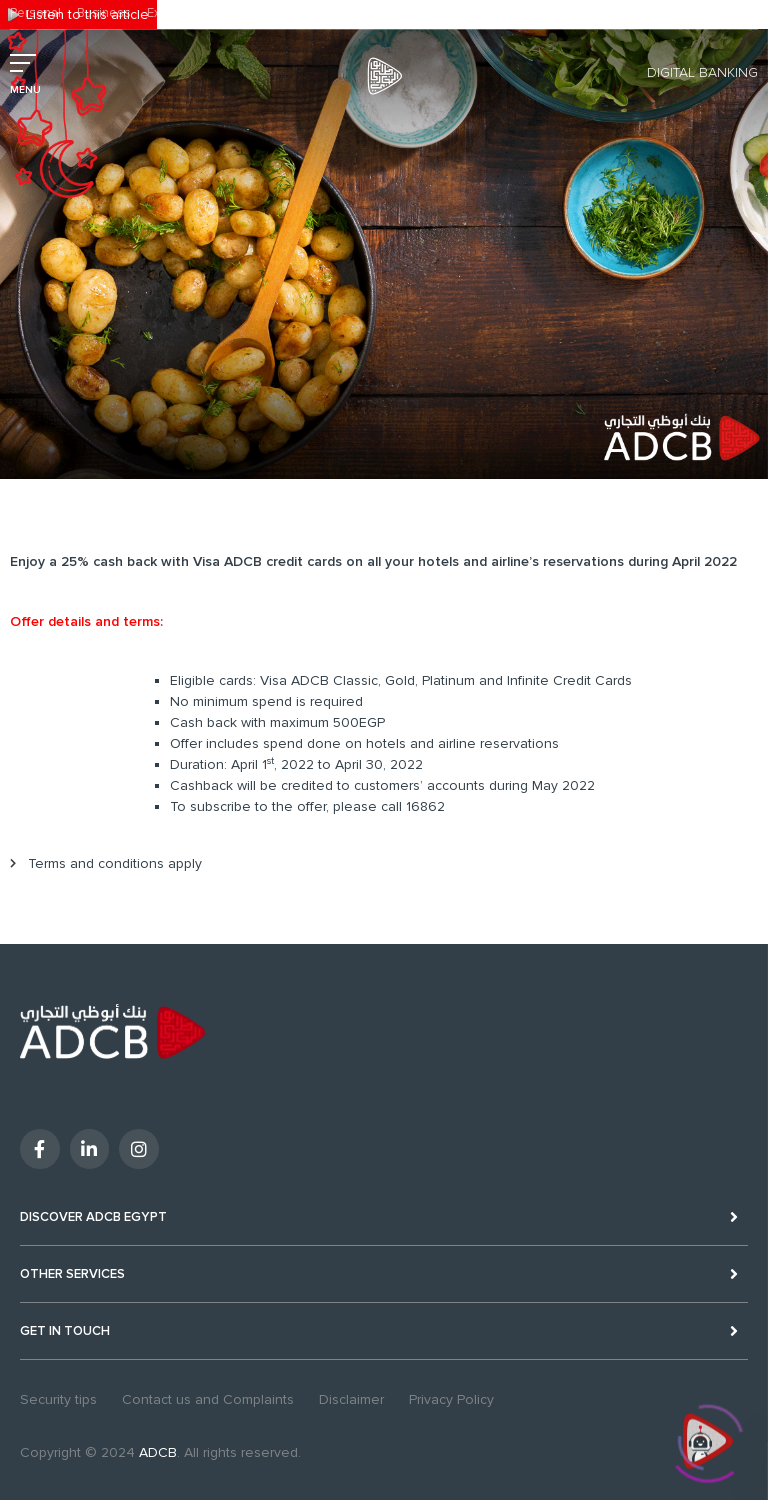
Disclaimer (351, 1399)
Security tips (58, 1399)
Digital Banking (702, 72)
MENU (25, 90)
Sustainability (263, 13)
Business (104, 13)
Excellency (178, 13)
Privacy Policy (451, 1399)
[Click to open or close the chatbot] (708, 1440)
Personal (35, 13)
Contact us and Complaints (208, 1399)
